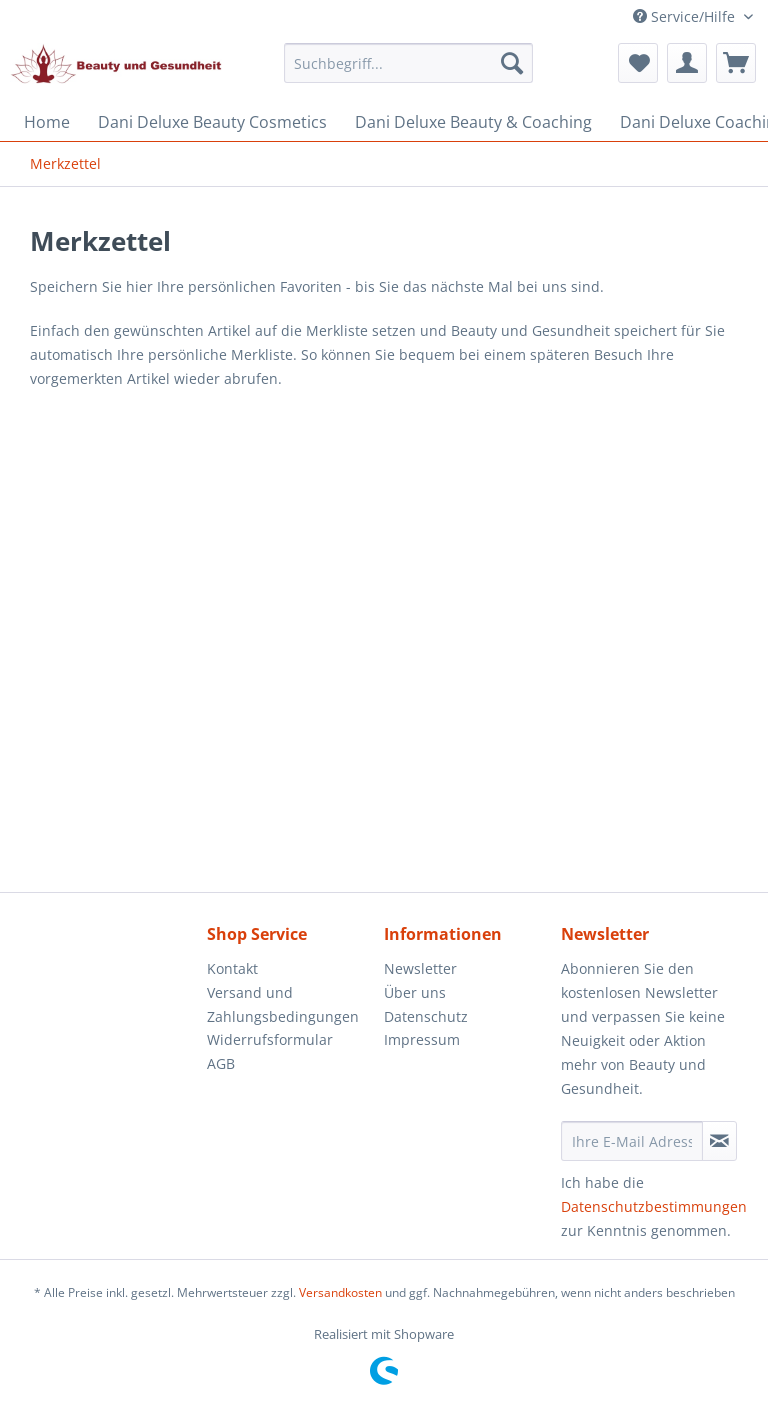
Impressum (422, 1039)
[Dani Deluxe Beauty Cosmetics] (212, 122)
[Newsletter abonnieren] (719, 1141)
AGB (221, 1063)
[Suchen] (512, 63)
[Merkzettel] (638, 63)
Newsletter (420, 968)
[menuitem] (409, 72)
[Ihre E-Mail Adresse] (632, 1141)
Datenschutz (426, 1016)
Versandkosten (340, 1292)
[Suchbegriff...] (409, 63)
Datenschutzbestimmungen (654, 1206)
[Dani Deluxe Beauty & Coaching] (473, 122)
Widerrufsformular (270, 1039)
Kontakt (232, 968)
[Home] (47, 122)
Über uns (415, 992)
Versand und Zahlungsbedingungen (283, 1004)
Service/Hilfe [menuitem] (686, 16)
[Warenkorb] (736, 63)
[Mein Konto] (687, 63)
